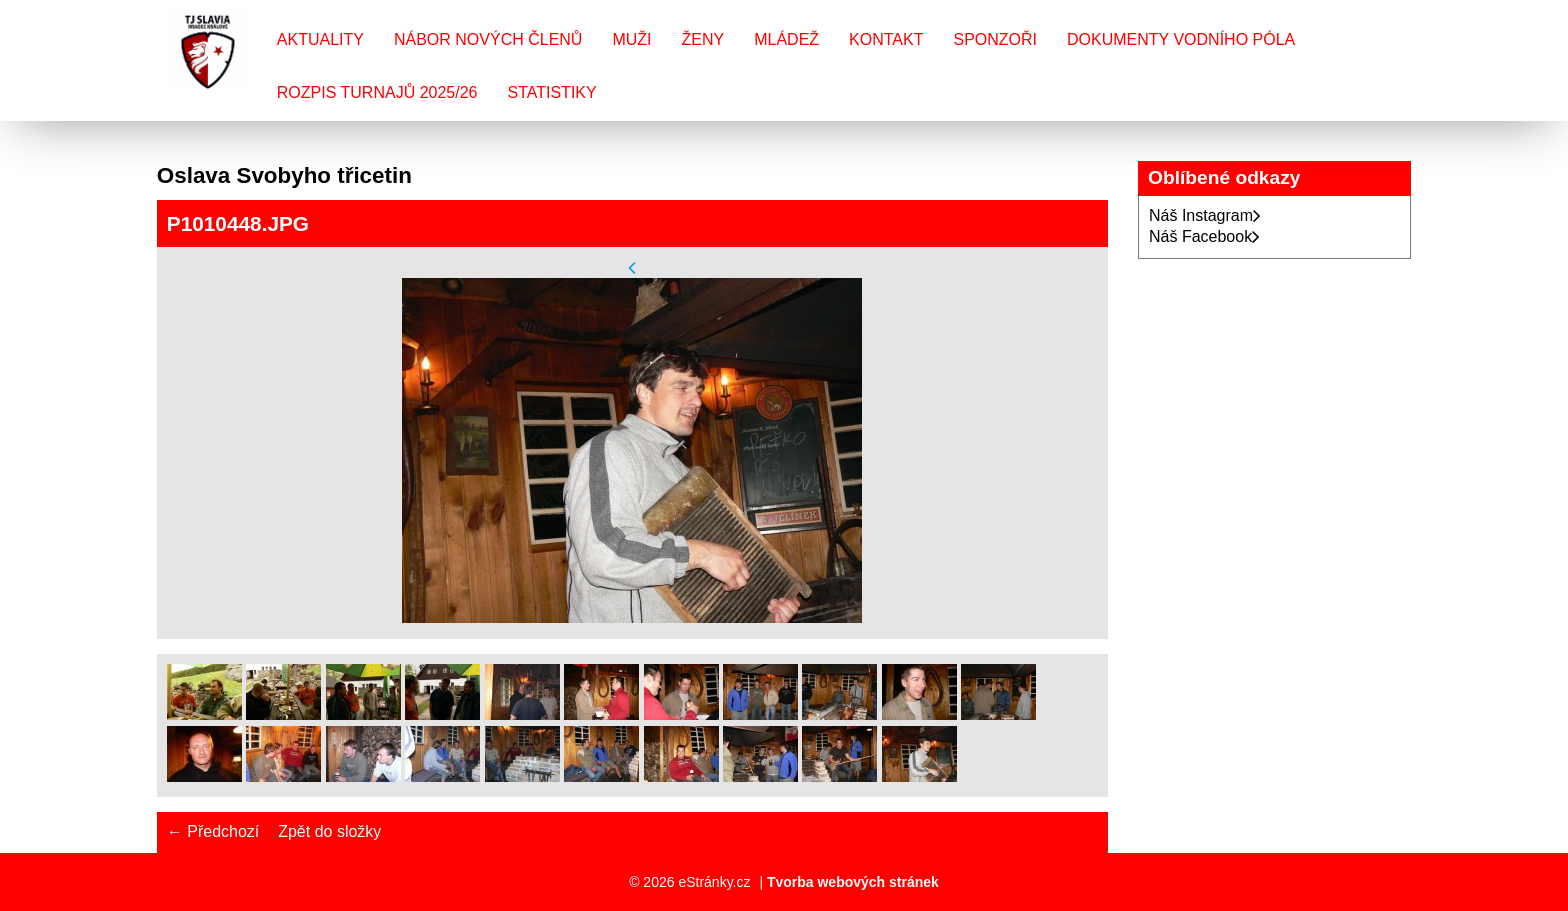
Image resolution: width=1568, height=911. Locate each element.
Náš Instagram (1205, 215)
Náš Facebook (1204, 236)
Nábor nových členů (488, 39)
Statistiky (551, 92)
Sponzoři (995, 39)
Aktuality (320, 39)
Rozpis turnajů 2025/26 (377, 92)
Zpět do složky (329, 831)
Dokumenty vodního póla (1181, 39)
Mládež (786, 39)
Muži (631, 39)
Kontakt (886, 39)
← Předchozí (213, 831)
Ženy (703, 39)
